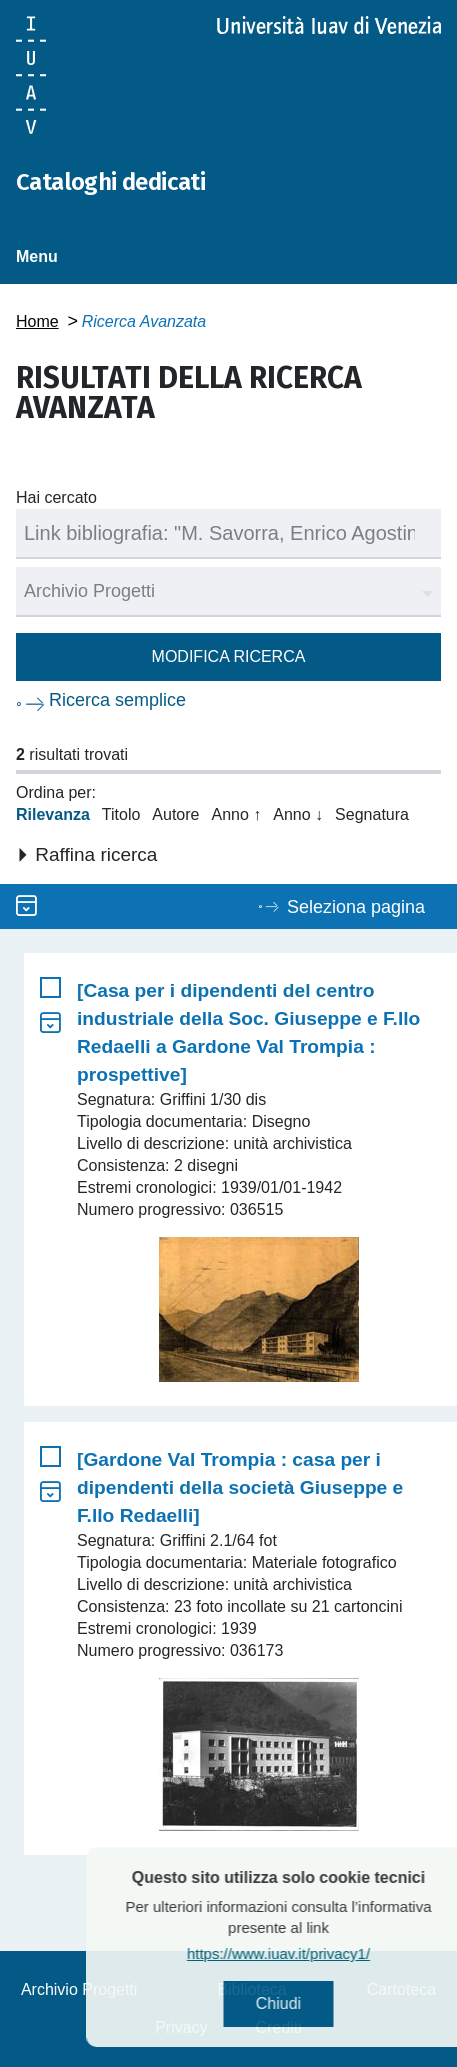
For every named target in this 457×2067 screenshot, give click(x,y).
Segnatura (372, 814)
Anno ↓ (298, 814)
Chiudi (312, 2003)
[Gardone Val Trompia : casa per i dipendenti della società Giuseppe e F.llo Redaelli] (240, 1487)
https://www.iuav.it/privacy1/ (312, 1953)
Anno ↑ (236, 814)
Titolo (121, 814)
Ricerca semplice (117, 700)
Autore (175, 814)
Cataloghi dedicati (110, 182)
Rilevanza (53, 814)
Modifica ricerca (229, 656)
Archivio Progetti (79, 1989)
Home (37, 321)
